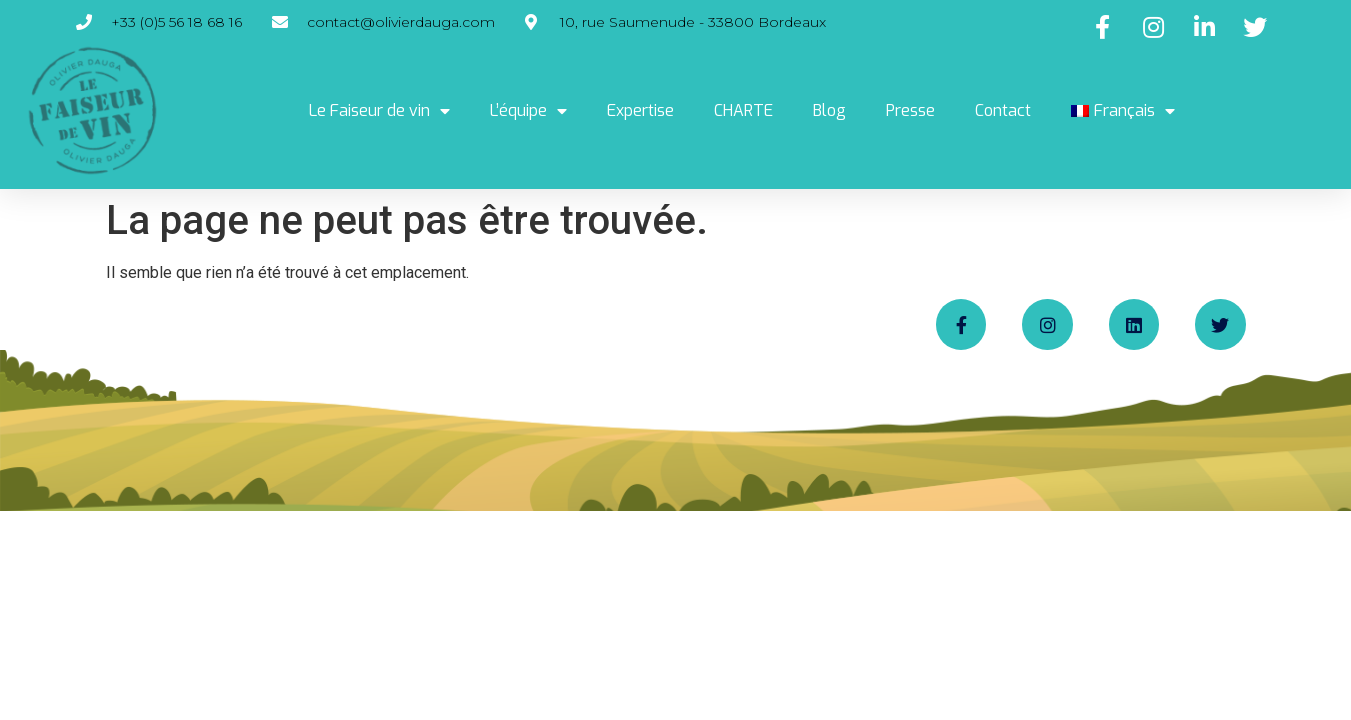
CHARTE (743, 110)
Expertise (640, 110)
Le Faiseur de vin (379, 111)
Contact (1003, 110)
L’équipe (528, 111)
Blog (829, 110)
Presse (910, 110)
